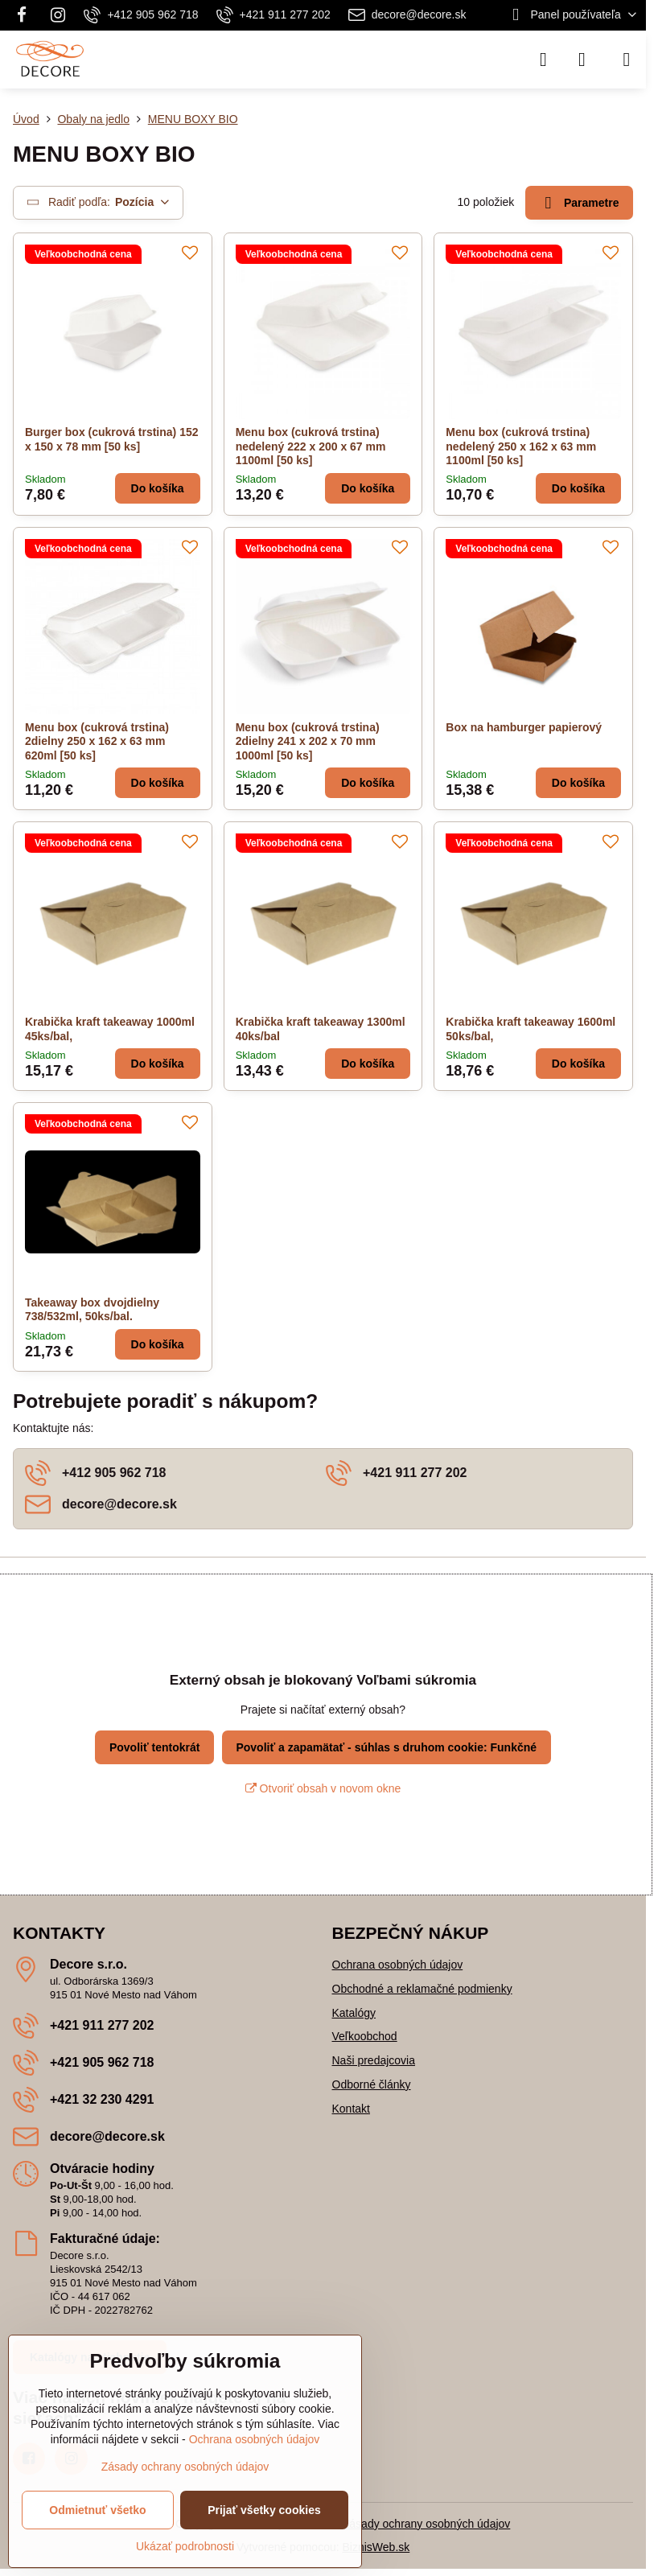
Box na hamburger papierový (524, 727)
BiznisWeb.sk (376, 2547)
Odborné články (371, 2084)
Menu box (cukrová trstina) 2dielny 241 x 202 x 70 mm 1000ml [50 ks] (308, 741)
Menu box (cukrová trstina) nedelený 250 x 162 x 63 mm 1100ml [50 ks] (521, 446)
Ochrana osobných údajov (397, 1964)
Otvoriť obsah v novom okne (323, 1788)
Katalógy (354, 2012)
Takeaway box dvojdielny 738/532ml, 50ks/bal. (92, 1309)
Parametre (579, 203)
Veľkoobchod (364, 2036)
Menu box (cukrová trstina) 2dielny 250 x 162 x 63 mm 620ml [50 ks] (97, 741)
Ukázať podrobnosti (185, 2546)
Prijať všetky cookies (264, 2510)
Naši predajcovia (374, 2060)
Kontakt (351, 2108)
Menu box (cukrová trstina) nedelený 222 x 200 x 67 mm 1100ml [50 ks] (311, 446)
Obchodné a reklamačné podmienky (422, 1988)
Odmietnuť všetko (97, 2510)
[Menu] (626, 59)
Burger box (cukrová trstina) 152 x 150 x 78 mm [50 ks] (112, 439)
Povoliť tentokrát (154, 1747)
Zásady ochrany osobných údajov (427, 2523)
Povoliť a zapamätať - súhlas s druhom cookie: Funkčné (386, 1747)
